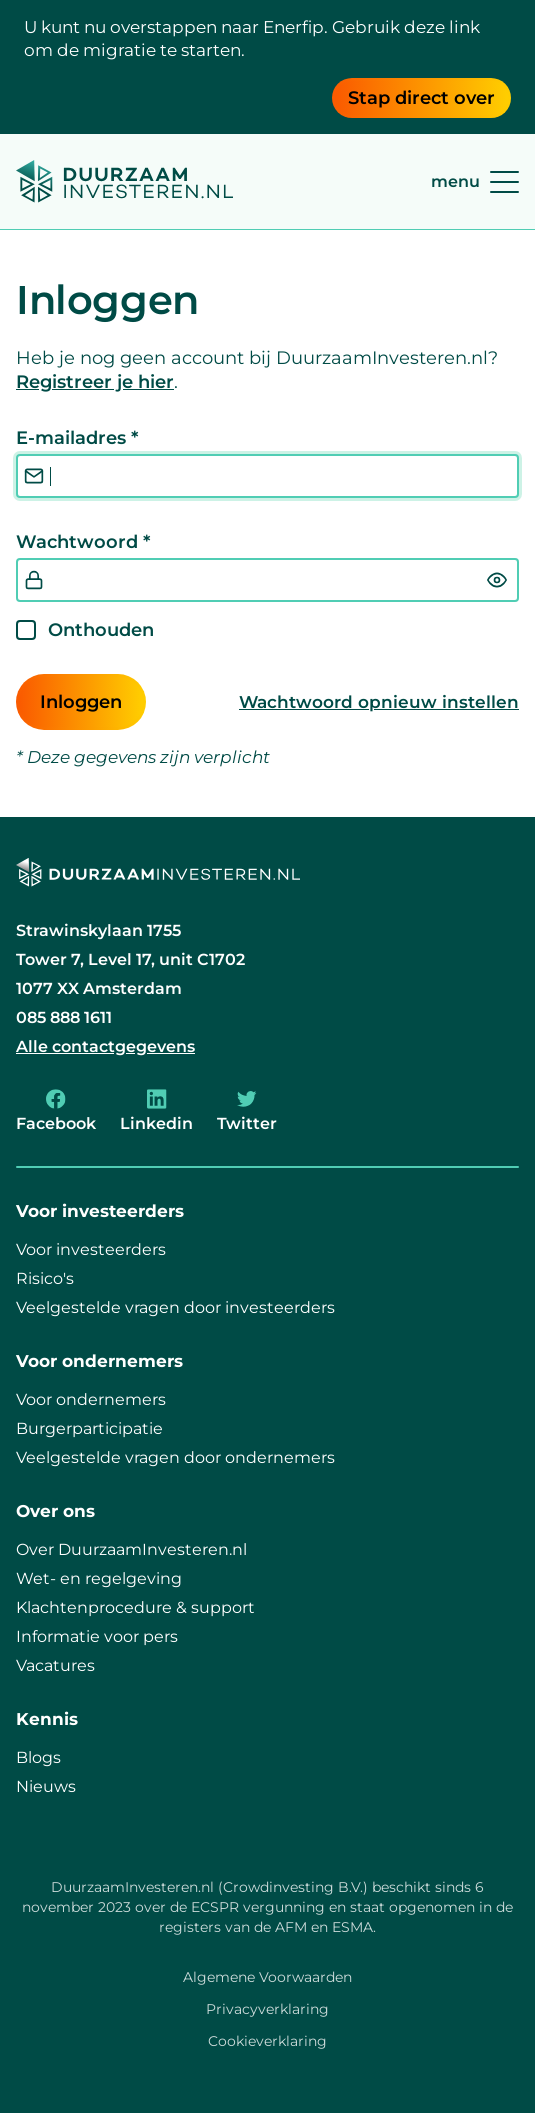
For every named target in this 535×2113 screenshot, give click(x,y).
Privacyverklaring (267, 2009)
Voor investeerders (91, 1249)
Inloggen (81, 702)
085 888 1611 (64, 1017)
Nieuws (46, 1786)
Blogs (38, 1757)
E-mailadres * (77, 438)
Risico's (45, 1278)
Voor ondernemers (91, 1399)
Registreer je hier (95, 382)
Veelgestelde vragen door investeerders (175, 1307)
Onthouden (101, 630)
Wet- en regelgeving (99, 1578)
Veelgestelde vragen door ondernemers (175, 1457)
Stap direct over (421, 98)
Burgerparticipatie (89, 1428)
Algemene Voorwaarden (267, 1977)
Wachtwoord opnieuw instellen (379, 702)
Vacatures (55, 1665)
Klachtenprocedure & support (135, 1607)
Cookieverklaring (267, 2041)
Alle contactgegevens (105, 1046)
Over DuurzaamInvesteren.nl (131, 1549)
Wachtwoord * (83, 542)
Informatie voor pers (97, 1636)
